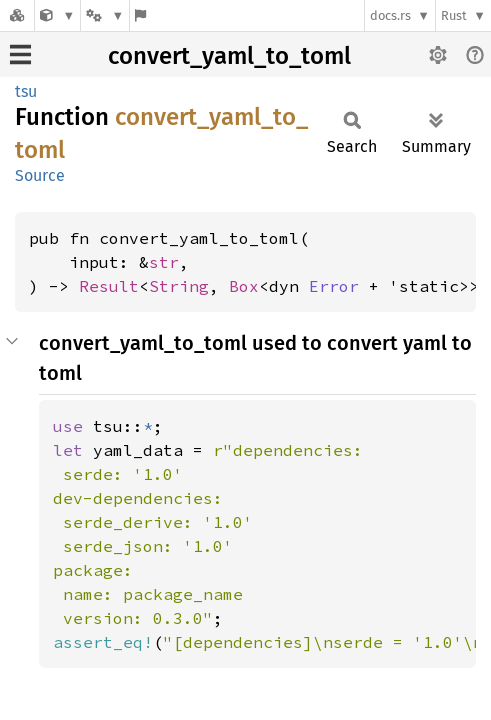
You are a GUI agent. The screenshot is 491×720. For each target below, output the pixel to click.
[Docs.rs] (17, 15)
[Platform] (105, 15)
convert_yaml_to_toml (229, 56)
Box (244, 286)
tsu (26, 91)
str (164, 262)
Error (334, 286)
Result (109, 286)
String (179, 286)
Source (40, 175)
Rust (454, 15)
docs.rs (390, 15)
